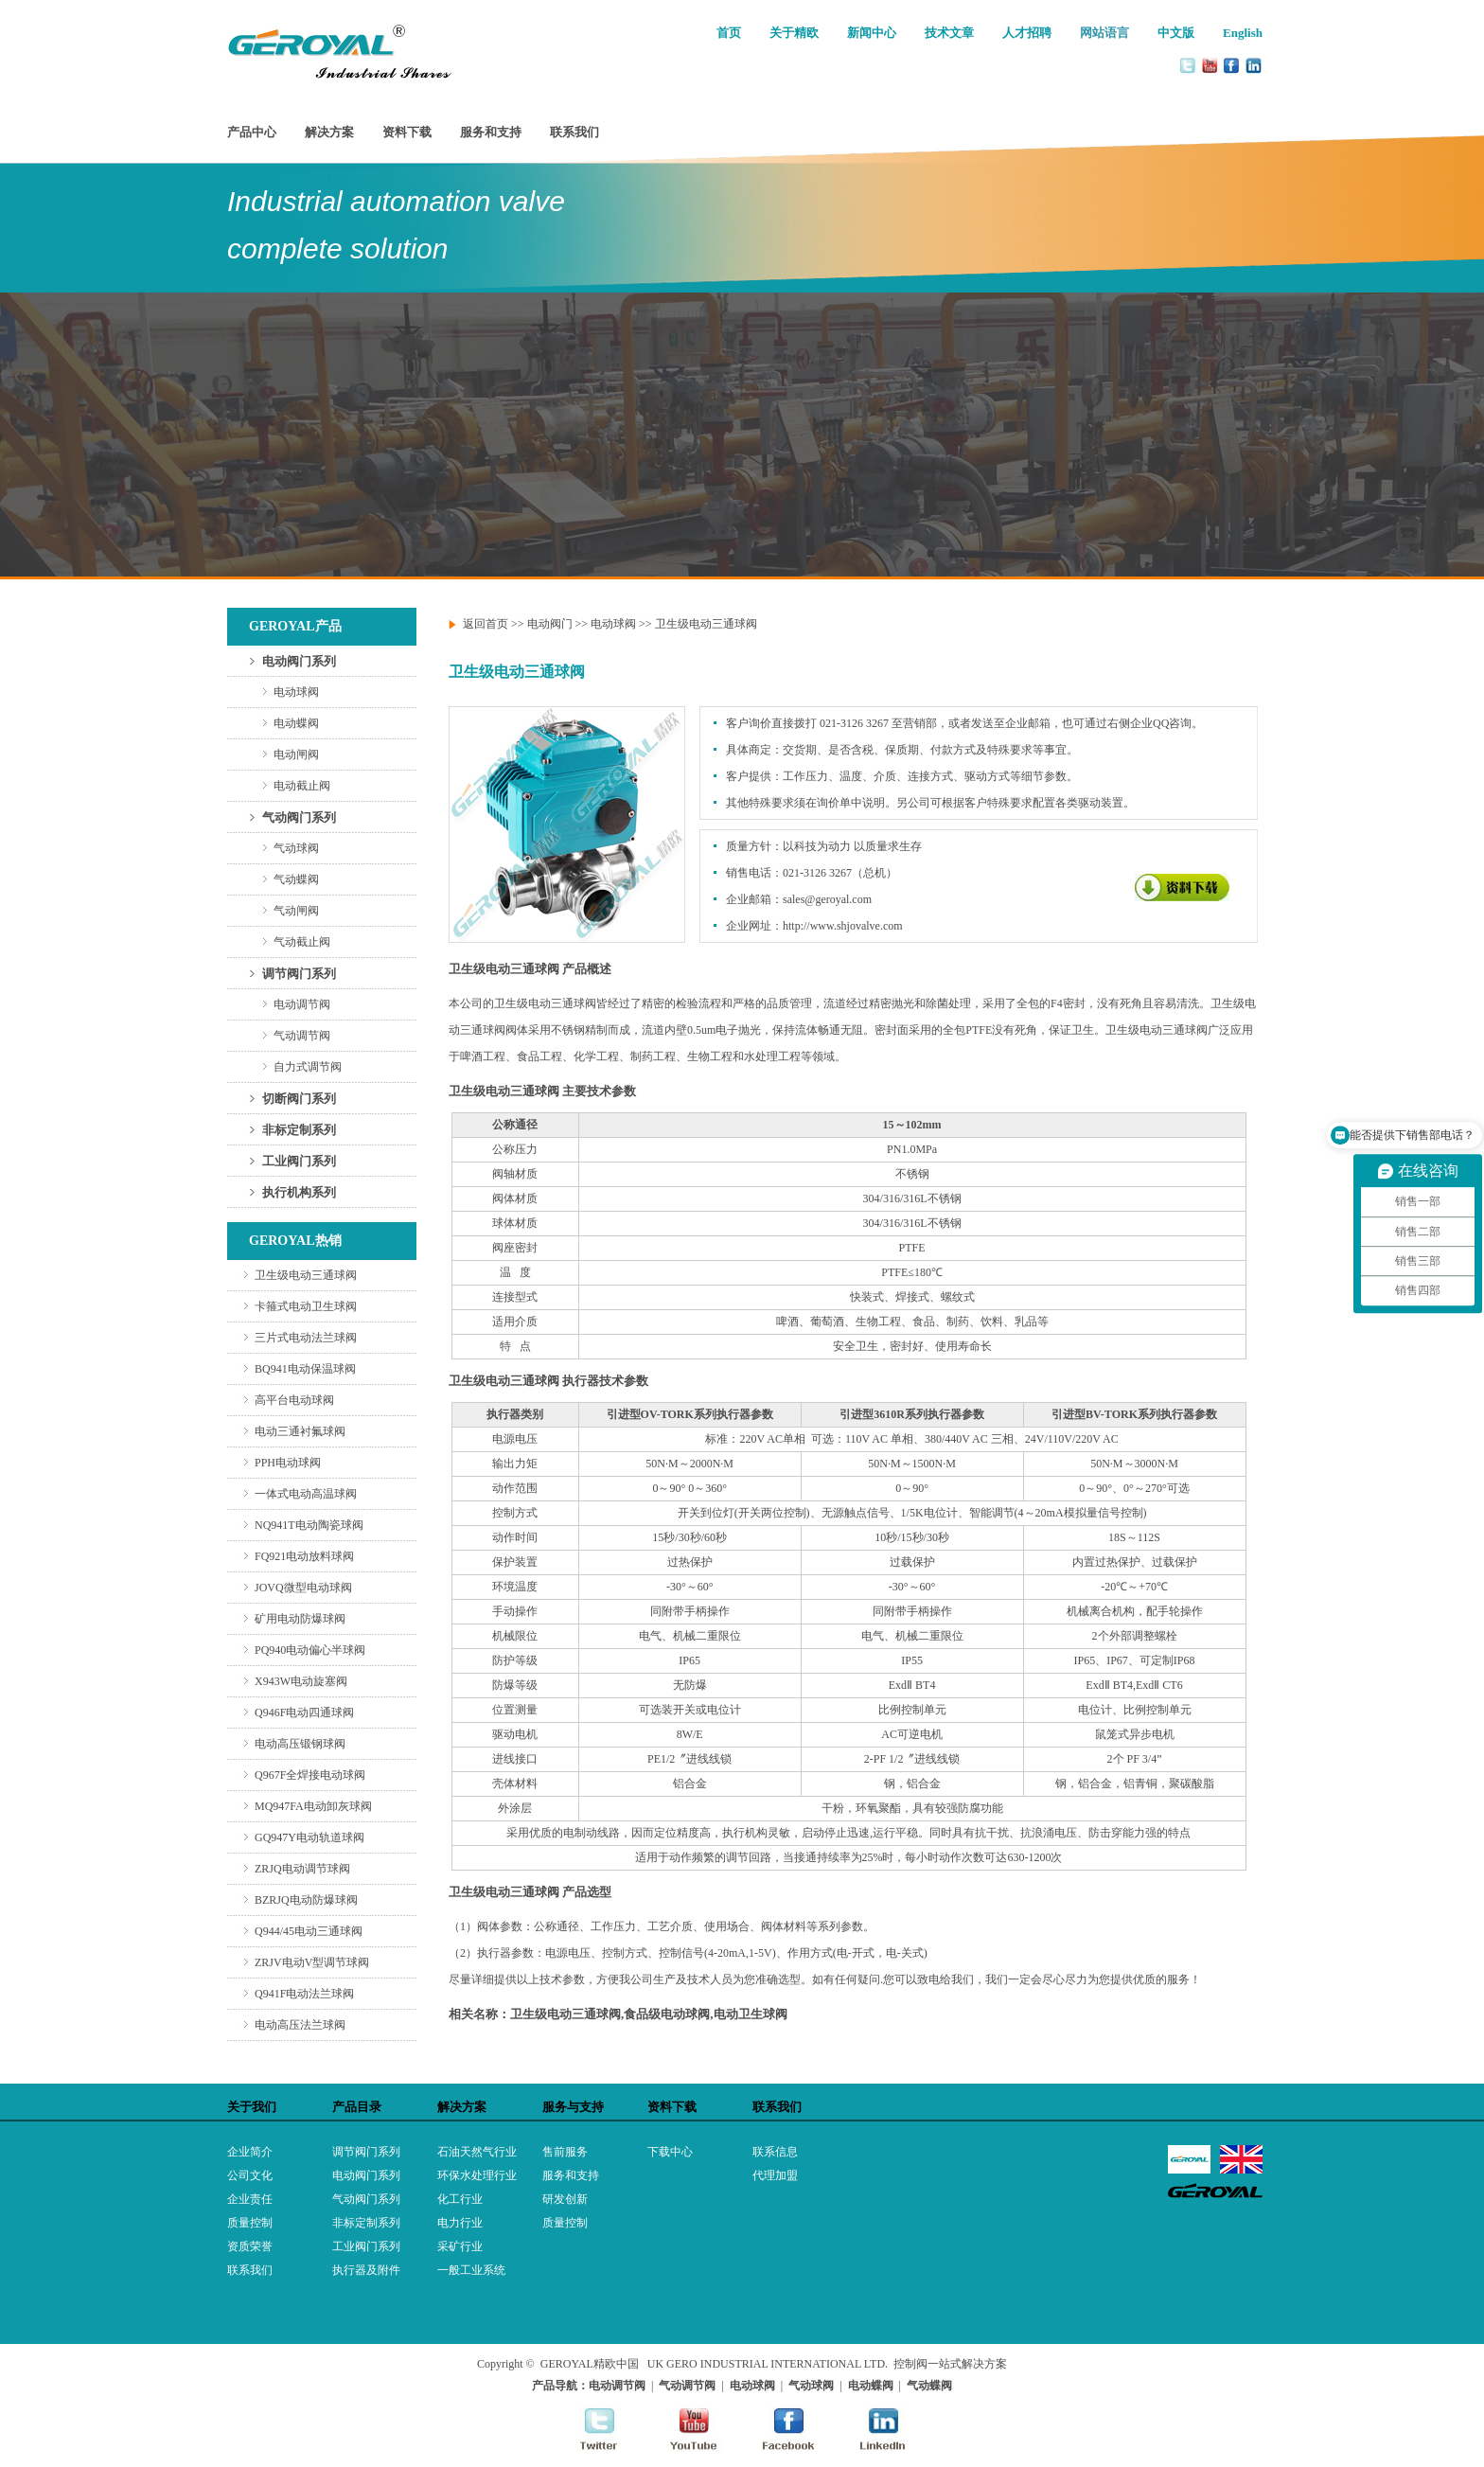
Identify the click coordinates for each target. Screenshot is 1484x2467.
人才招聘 (1026, 33)
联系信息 (775, 2151)
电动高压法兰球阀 (300, 2025)
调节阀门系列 (299, 974)
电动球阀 (296, 692)
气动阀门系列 (299, 817)
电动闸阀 (296, 754)
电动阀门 (550, 623)
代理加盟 (775, 2175)
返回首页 (485, 623)
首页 (728, 33)
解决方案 (329, 132)
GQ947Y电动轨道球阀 (309, 1837)
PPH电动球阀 (288, 1462)
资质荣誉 (250, 2246)
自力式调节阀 (308, 1067)
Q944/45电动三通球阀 (308, 1931)
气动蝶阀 (296, 879)
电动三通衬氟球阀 (300, 1431)
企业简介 (250, 2151)
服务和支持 (490, 132)
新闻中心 (871, 33)
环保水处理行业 (477, 2175)
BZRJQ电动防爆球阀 (306, 1900)
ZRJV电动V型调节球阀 (312, 1962)
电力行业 (460, 2222)
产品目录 (356, 2107)
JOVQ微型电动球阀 (303, 1587)
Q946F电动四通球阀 (304, 1712)
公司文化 (250, 2175)
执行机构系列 (299, 1192)
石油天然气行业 (477, 2151)
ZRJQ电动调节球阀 (302, 1868)
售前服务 (565, 2151)
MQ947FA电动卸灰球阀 (313, 1806)
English (1243, 33)
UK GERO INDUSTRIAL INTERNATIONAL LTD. (767, 2363)
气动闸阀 (296, 910)
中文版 (1175, 33)
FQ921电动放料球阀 (304, 1556)
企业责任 (250, 2199)
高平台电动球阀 (294, 1400)
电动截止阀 (302, 785)
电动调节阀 (302, 1004)
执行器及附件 (366, 2270)
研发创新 (565, 2199)
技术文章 (949, 33)
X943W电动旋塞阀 (301, 1681)
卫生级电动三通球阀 (306, 1275)
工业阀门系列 (299, 1161)
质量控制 (250, 2222)
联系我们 (574, 132)
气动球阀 (296, 848)
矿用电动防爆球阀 (300, 1618)
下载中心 (670, 2151)
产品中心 (251, 132)
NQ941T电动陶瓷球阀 (309, 1525)
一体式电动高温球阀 (306, 1493)
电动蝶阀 (296, 723)
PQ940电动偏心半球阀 (310, 1650)
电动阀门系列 (299, 661)
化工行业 (460, 2199)
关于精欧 (794, 33)
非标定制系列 (299, 1130)
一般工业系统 (471, 2270)
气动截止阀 (302, 942)
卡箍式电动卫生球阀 (306, 1306)
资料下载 (407, 132)
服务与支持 (573, 2107)
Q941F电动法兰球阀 (304, 1993)
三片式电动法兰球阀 (306, 1337)
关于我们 (251, 2107)
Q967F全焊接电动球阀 (310, 1775)
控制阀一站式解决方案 (950, 2363)
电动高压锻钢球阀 (300, 1743)
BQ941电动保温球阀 (305, 1368)
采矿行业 (460, 2246)
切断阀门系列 (299, 1099)
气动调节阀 (302, 1035)
